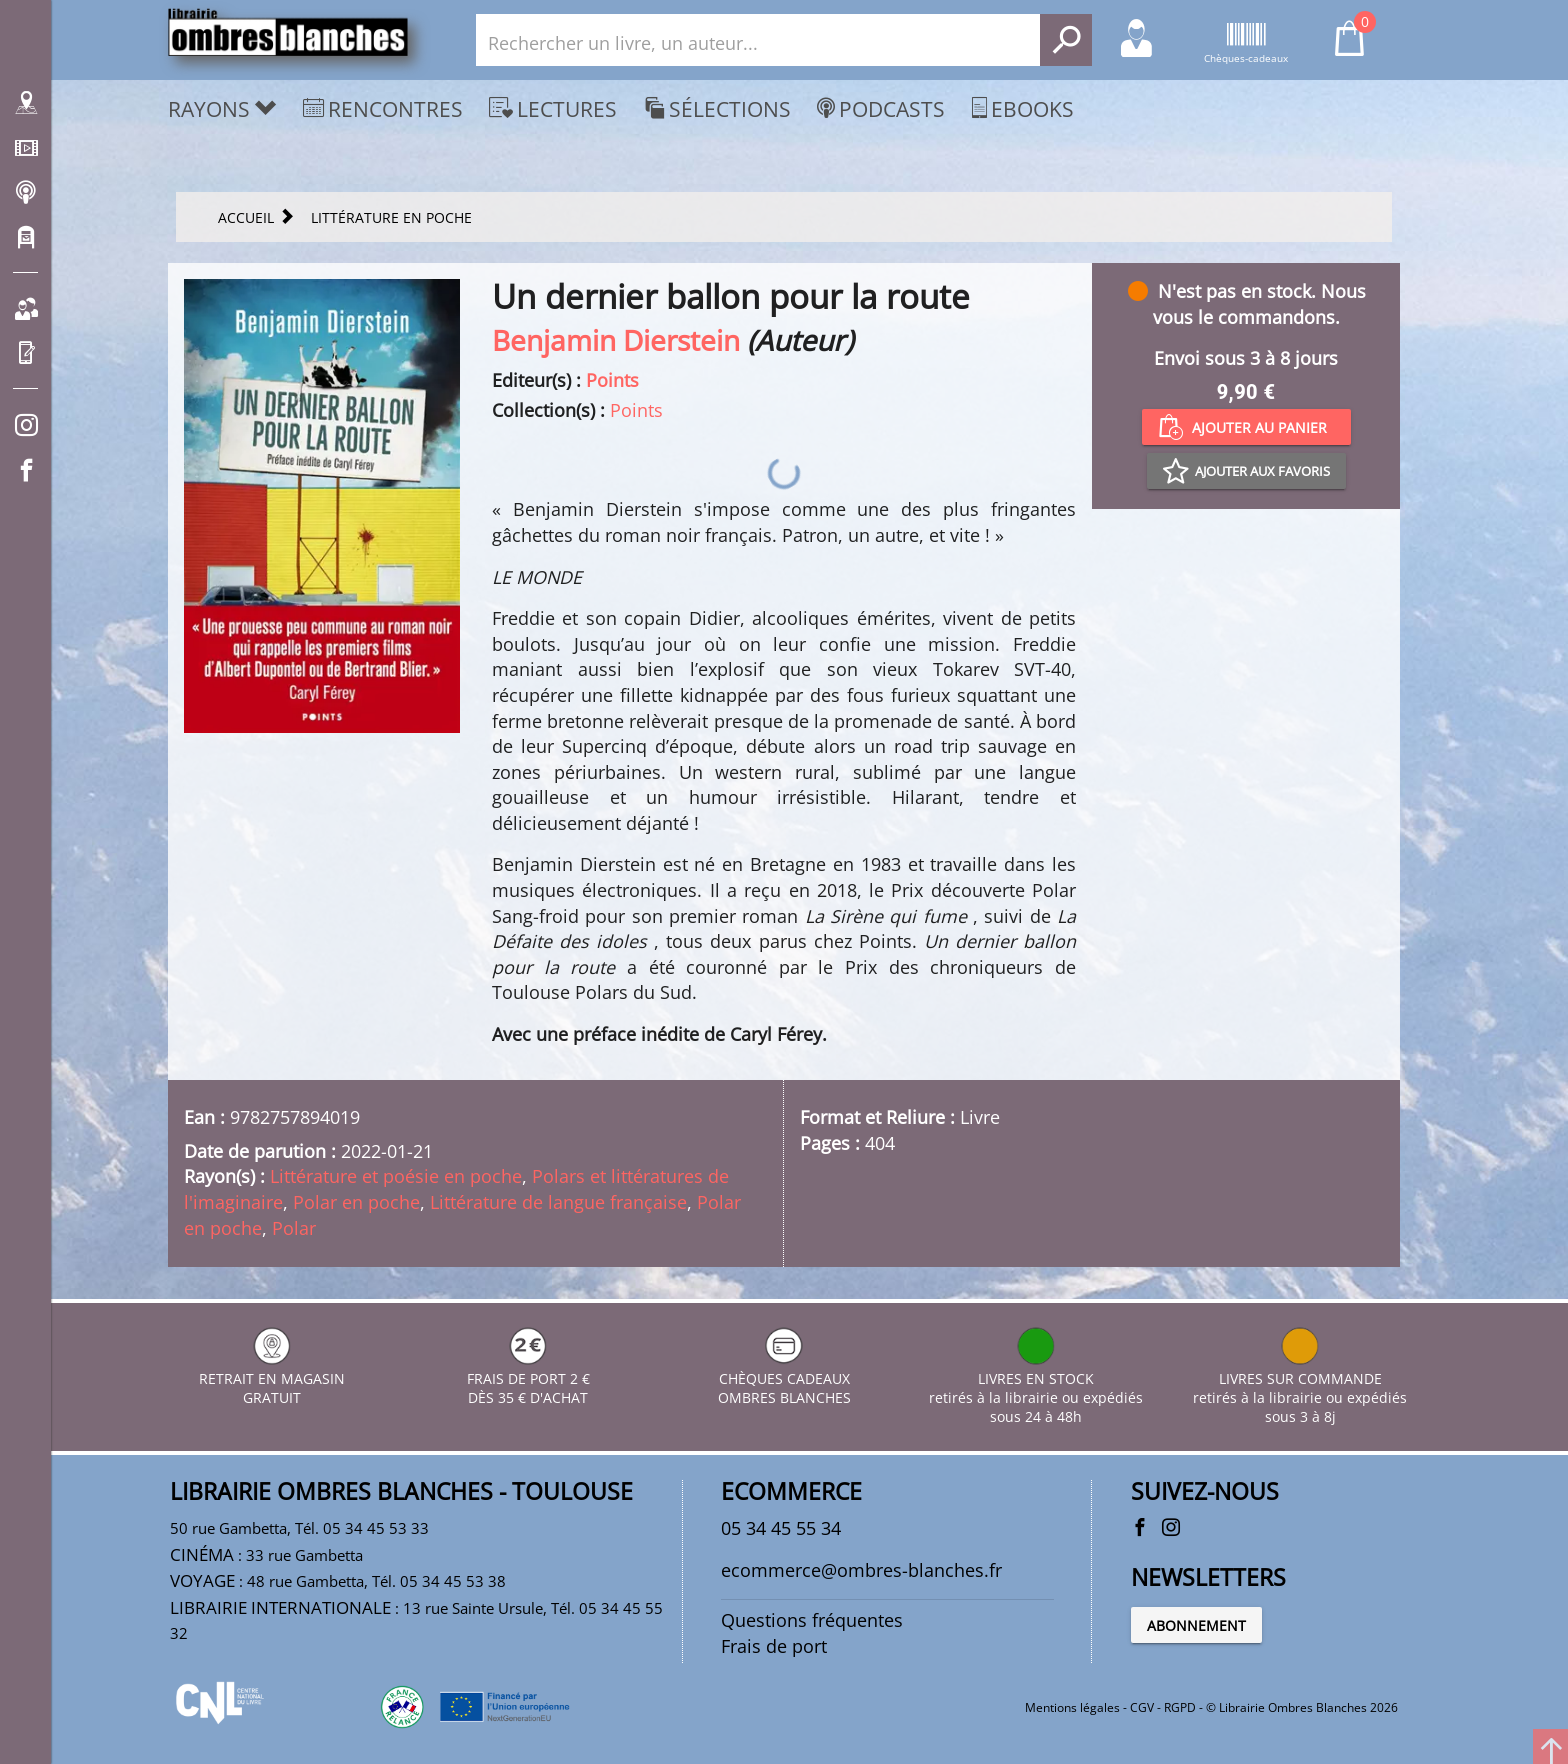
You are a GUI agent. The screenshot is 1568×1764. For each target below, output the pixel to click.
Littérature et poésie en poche (396, 1176)
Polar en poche (356, 1202)
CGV (1142, 1707)
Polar (294, 1228)
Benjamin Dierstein (616, 340)
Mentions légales (1072, 1707)
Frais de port (774, 1646)
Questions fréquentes (812, 1620)
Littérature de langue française (558, 1202)
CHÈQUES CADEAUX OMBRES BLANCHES (784, 1378)
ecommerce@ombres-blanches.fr (861, 1570)
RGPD (1180, 1707)
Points (612, 380)
